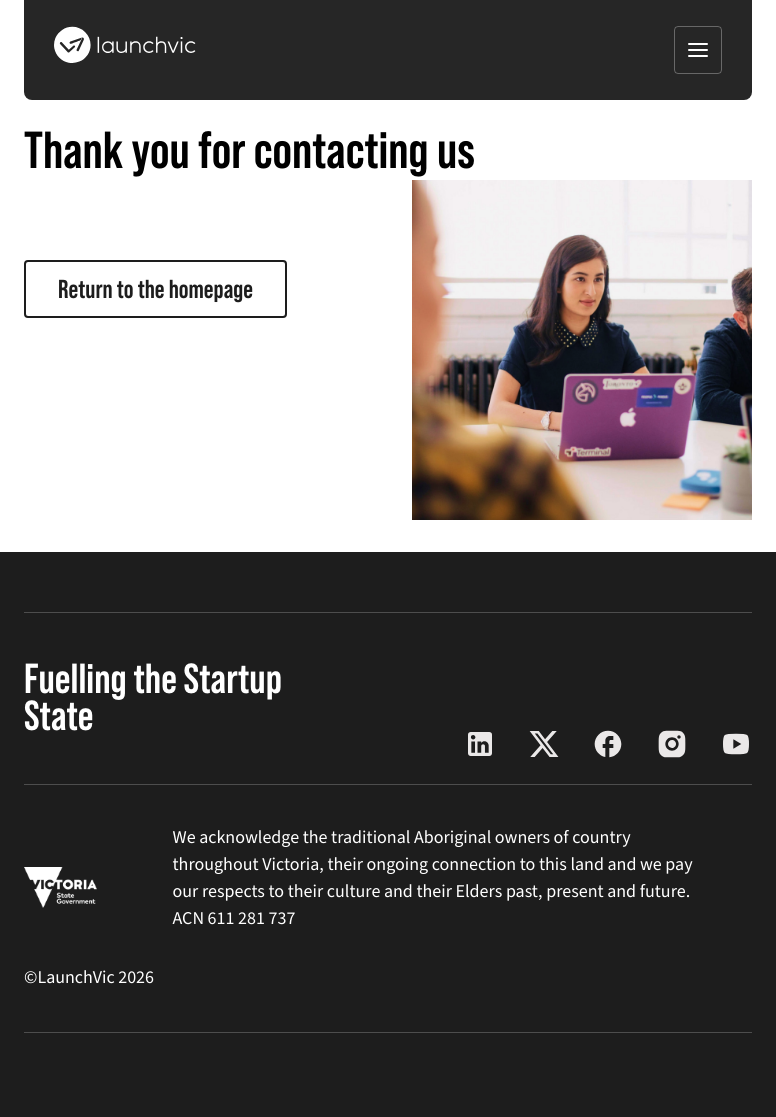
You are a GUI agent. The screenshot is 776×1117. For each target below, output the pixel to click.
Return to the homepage (155, 289)
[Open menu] (698, 50)
